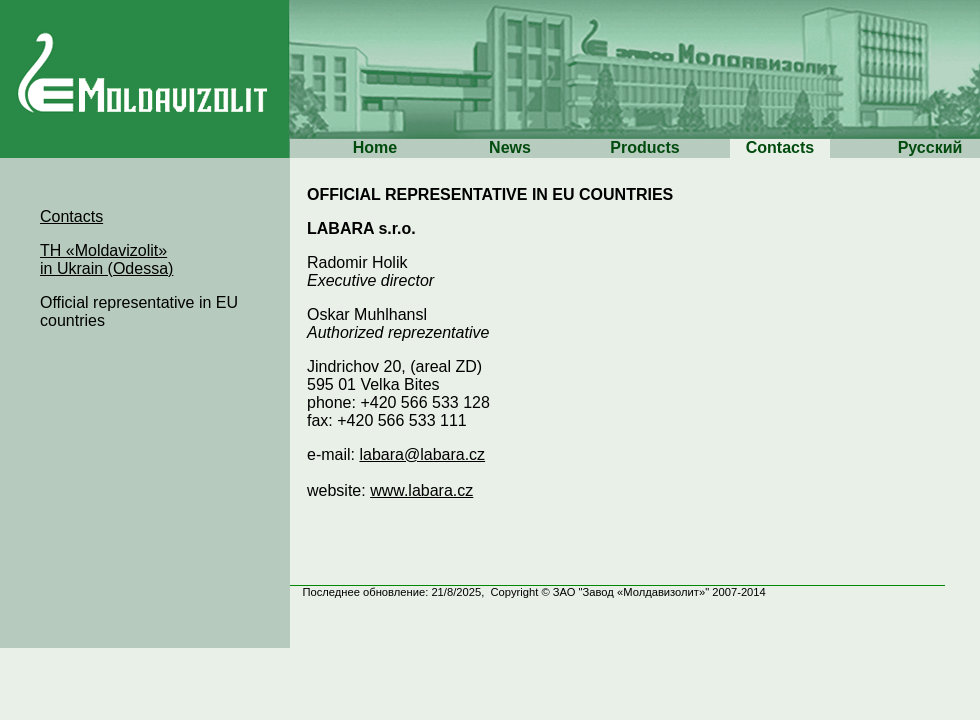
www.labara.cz (421, 490)
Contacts (780, 147)
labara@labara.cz (422, 454)
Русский (930, 147)
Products (644, 147)
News (510, 147)
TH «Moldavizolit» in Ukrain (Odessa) (106, 259)
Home (375, 147)
